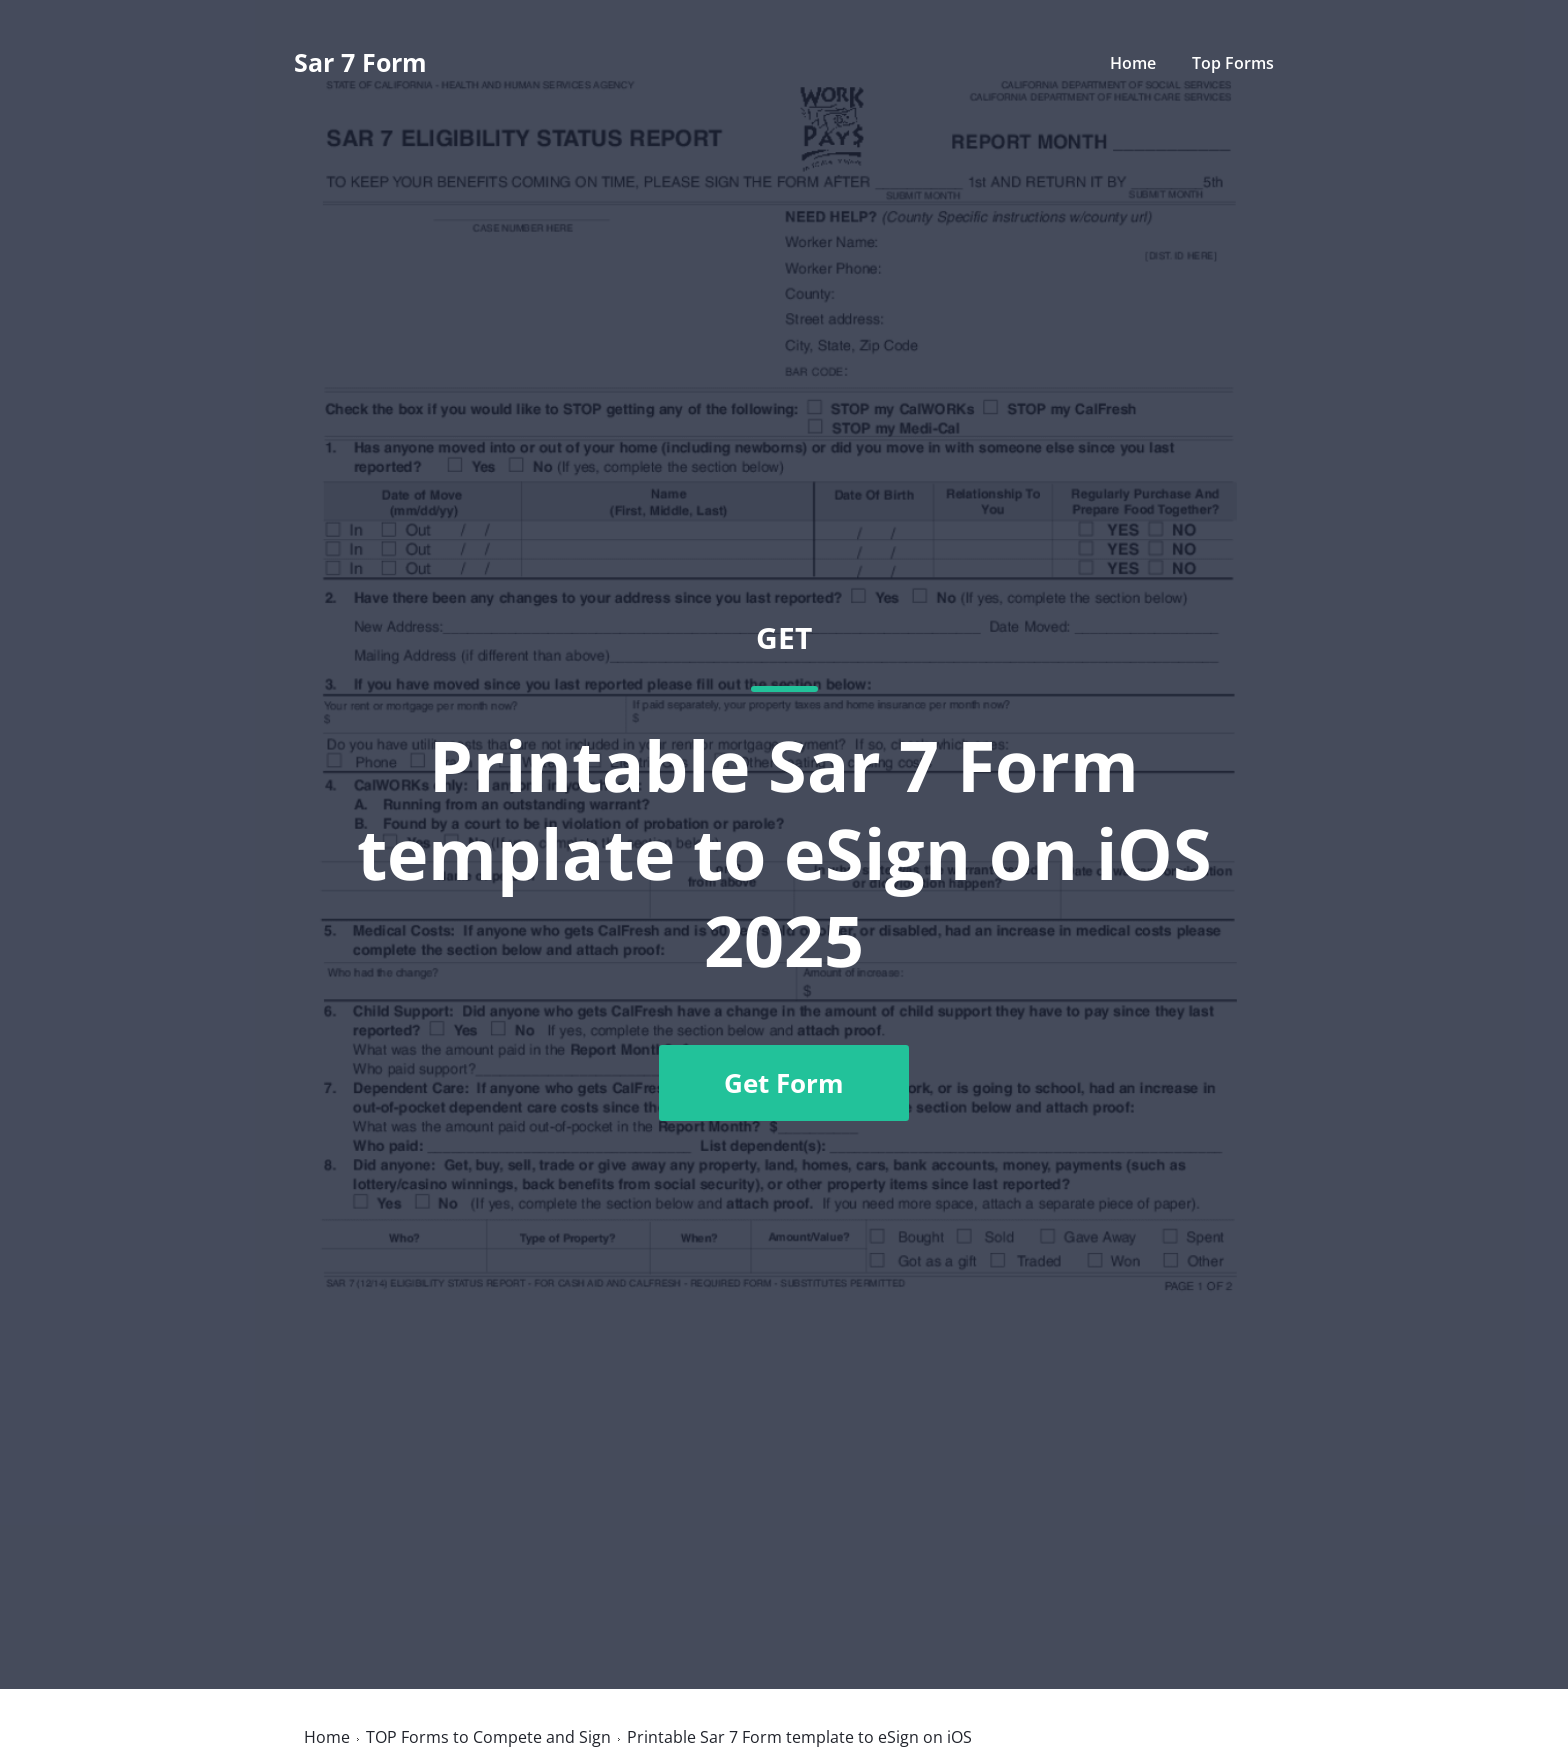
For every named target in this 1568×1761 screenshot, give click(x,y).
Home (1133, 63)
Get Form (784, 1083)
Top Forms (1233, 63)
